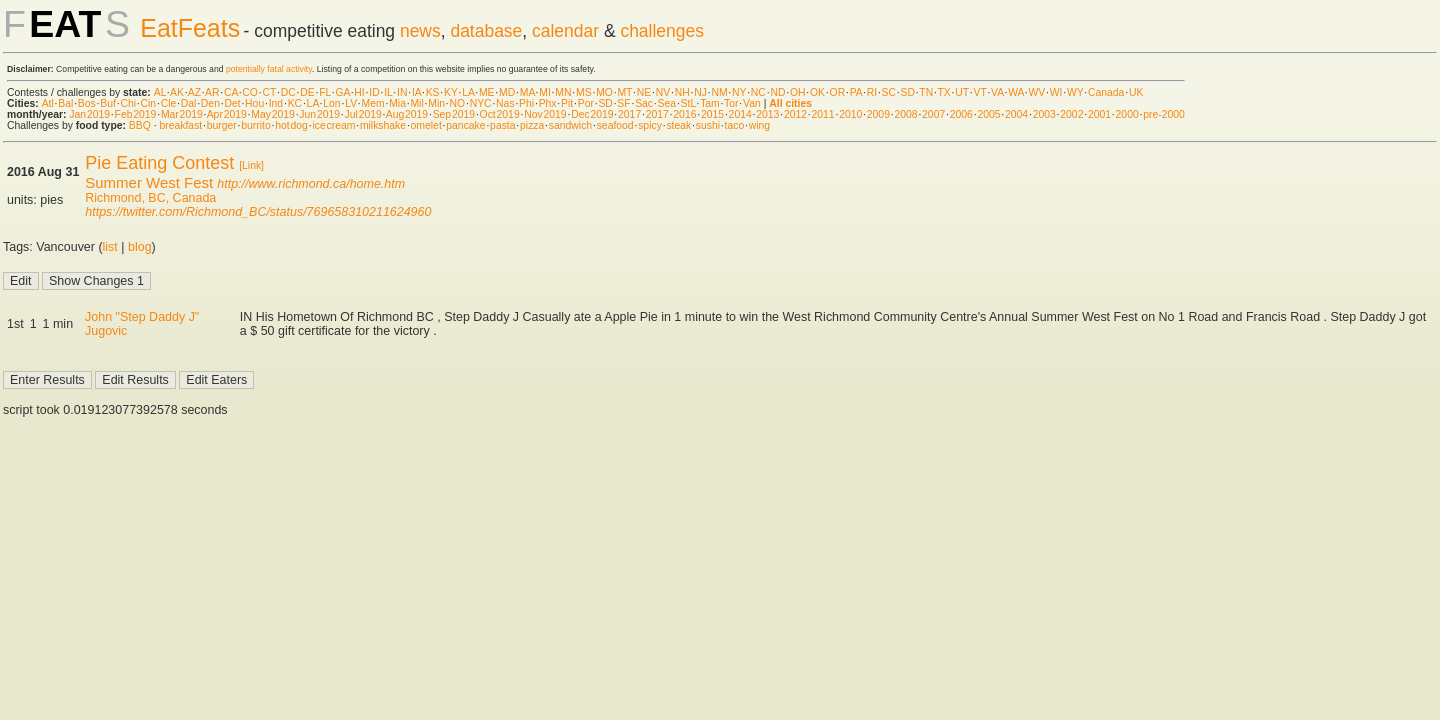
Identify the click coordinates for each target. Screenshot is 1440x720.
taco (735, 125)
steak (678, 125)
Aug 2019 (407, 114)
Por (586, 103)
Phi (526, 103)
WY (1075, 92)
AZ (194, 92)
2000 (1127, 114)
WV (1036, 92)
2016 (684, 114)
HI (359, 92)
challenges (662, 31)
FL (325, 92)
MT (624, 92)
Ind (276, 103)
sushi (708, 125)
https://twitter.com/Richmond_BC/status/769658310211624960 (258, 212)
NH (682, 92)
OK (817, 92)
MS (584, 92)
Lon (331, 103)
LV (351, 103)
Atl (48, 103)
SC (889, 92)
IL (388, 92)
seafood (615, 125)
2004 (1016, 114)
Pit (567, 103)
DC (288, 92)
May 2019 (273, 114)
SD (908, 92)
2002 (1071, 114)
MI (545, 92)
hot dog (291, 125)
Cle (169, 103)
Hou (254, 103)
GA (342, 92)
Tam (710, 103)
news (420, 31)
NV (663, 92)
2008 (905, 114)
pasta (502, 125)
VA (997, 92)
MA (527, 92)
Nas (505, 103)
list (110, 247)
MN (563, 92)
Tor (731, 103)
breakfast (180, 125)
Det (232, 103)
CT (269, 92)
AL (160, 92)
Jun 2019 (319, 114)
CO (250, 92)
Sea (667, 103)
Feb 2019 (136, 114)
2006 (961, 114)
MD (507, 92)
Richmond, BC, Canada (150, 198)
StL (688, 103)
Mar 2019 (182, 114)
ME (487, 92)
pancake (465, 125)
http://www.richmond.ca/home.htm (311, 184)
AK (177, 92)
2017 (629, 114)
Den (210, 103)
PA (856, 92)
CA (231, 92)
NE (644, 92)
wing (759, 125)
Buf (108, 103)
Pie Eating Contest (159, 163)
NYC (481, 103)
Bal (65, 103)
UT (962, 92)
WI (1056, 92)
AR (212, 92)
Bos (87, 103)
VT (980, 92)
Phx (548, 103)
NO (458, 103)
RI (872, 92)
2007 (933, 114)
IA (416, 92)
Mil (416, 103)
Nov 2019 (545, 114)
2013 (767, 114)
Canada (1106, 92)
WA (1016, 92)
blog (140, 247)
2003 (1044, 114)
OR (838, 92)
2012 (795, 114)
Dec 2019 (592, 114)
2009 (878, 114)
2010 (850, 114)
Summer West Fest (149, 182)
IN (402, 92)
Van (752, 103)
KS (433, 92)
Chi (128, 103)
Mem (373, 103)
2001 (1099, 114)
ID (374, 92)
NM (719, 92)
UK (1136, 92)
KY (451, 92)
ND (777, 92)
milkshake (383, 125)
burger (222, 125)
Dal (189, 103)
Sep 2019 (454, 114)
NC (758, 92)
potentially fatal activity (269, 69)
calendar (565, 31)
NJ (700, 92)
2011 (823, 114)
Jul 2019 (363, 114)
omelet (426, 125)
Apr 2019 (227, 114)
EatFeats (190, 28)
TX (944, 92)
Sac (644, 103)
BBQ (140, 125)
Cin (149, 103)
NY (739, 92)
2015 (712, 114)
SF (623, 103)
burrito (255, 125)
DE (307, 92)
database (486, 31)
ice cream (333, 125)
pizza (532, 125)
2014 (740, 114)
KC (295, 103)
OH (798, 92)
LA (468, 92)
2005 (988, 114)
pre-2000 (1164, 114)
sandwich (570, 125)
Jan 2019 (89, 114)
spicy (650, 125)
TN (926, 92)
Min (436, 103)
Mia (397, 103)
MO (604, 92)
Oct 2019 (500, 114)
